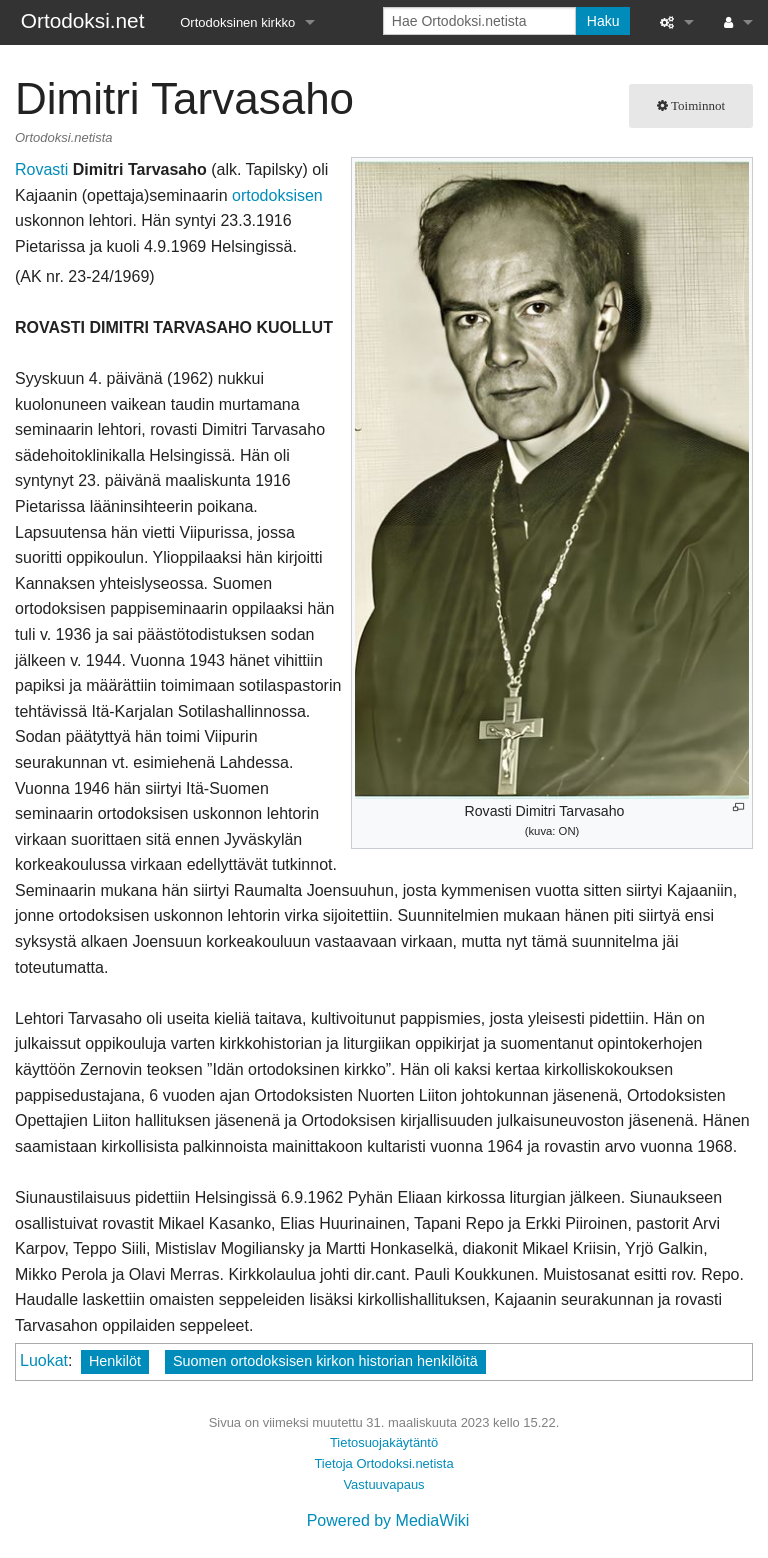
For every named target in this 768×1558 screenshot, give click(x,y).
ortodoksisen (277, 195)
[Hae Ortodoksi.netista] (479, 21)
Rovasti (41, 169)
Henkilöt (115, 1361)
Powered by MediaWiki (388, 1520)
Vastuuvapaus (383, 1484)
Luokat (44, 1360)
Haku (603, 21)
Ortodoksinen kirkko (237, 22)
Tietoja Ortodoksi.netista (383, 1463)
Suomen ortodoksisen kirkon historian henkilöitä (325, 1361)
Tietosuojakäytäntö (384, 1442)
